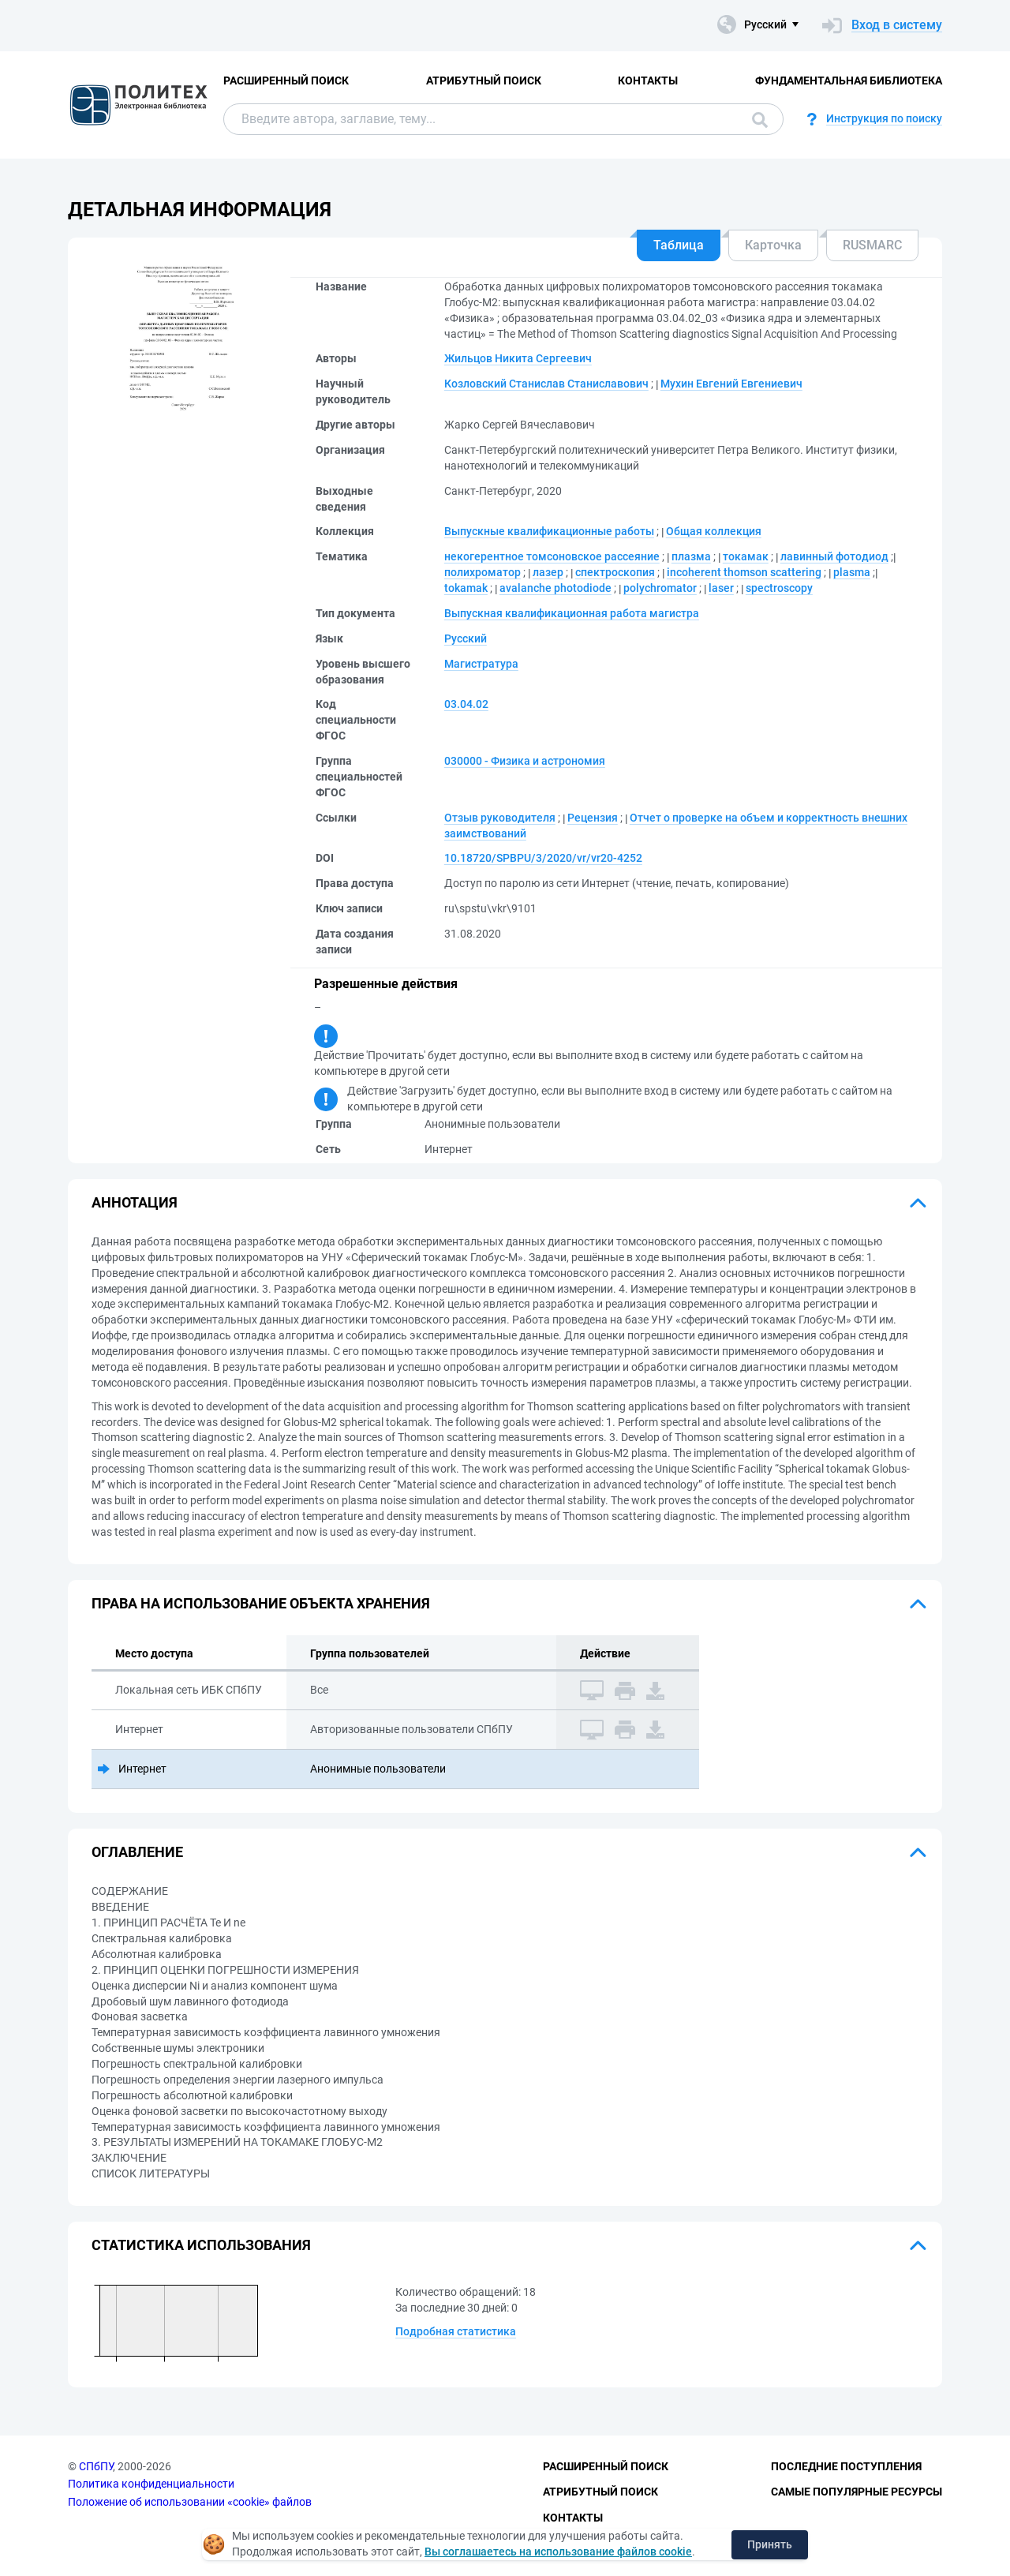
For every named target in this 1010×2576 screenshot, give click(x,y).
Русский (465, 638)
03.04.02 (466, 704)
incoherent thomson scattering (744, 572)
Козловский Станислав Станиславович (546, 383)
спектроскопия (615, 572)
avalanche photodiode (555, 588)
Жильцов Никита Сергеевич (518, 358)
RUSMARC (872, 245)
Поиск (760, 120)
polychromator (660, 588)
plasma (851, 572)
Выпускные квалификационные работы (549, 531)
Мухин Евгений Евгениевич (731, 383)
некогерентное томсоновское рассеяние (552, 556)
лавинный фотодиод (834, 556)
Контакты (648, 80)
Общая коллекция (713, 531)
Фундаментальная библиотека (848, 80)
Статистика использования (201, 2245)
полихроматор (482, 572)
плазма (691, 556)
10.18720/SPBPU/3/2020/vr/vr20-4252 (543, 858)
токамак (746, 556)
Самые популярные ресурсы (856, 2491)
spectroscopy (779, 588)
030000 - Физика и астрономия (524, 760)
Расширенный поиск (286, 80)
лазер (548, 572)
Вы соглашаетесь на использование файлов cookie (558, 2551)
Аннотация (135, 1202)
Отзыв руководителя (500, 817)
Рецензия (592, 817)
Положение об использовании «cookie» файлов (190, 2502)
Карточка (773, 245)
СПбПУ (96, 2466)
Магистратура (481, 663)
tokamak (466, 588)
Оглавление (137, 1852)
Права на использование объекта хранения (261, 1603)
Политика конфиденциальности (151, 2483)
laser (721, 588)
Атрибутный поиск (483, 80)
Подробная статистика (455, 2331)
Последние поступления (846, 2466)
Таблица (678, 245)
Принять (769, 2544)
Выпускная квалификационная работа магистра (571, 613)
